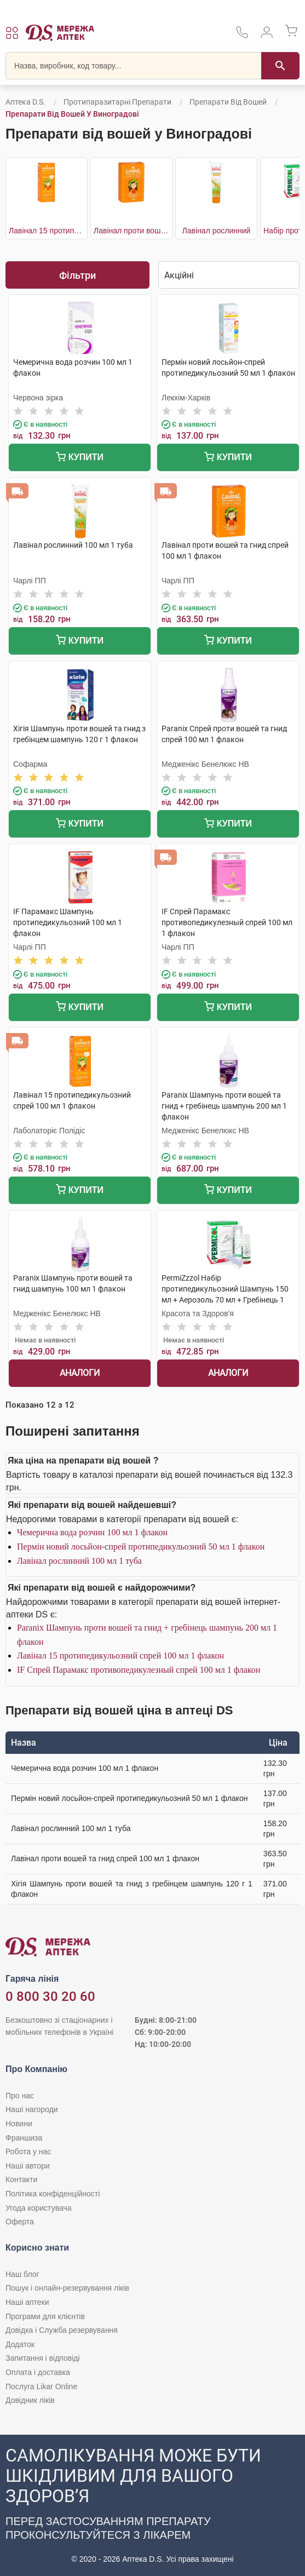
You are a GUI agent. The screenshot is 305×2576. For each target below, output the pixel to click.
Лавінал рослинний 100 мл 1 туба (79, 1560)
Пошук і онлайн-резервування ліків (67, 2288)
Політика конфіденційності (52, 2193)
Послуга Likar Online (41, 2386)
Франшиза (23, 2137)
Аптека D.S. (25, 101)
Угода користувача (38, 2208)
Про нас (19, 2095)
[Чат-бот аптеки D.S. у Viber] (152, 2505)
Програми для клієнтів (45, 2316)
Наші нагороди (31, 2109)
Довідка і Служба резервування (61, 2330)
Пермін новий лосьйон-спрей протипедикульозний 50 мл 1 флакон (140, 1546)
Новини (18, 2123)
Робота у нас (28, 2151)
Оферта (19, 2221)
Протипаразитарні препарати (117, 101)
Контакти (21, 2179)
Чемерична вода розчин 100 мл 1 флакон (92, 1532)
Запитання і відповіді (42, 2358)
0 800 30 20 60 (50, 1996)
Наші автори (27, 2165)
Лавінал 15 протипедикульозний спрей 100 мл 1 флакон (120, 1655)
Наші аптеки (27, 2302)
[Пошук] (280, 65)
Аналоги (80, 1373)
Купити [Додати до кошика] (79, 458)
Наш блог (22, 2274)
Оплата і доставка (37, 2372)
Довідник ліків (30, 2400)
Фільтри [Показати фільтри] (77, 275)
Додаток (19, 2344)
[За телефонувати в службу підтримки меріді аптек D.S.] (242, 36)
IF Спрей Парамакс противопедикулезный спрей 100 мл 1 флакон (138, 1669)
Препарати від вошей (228, 101)
